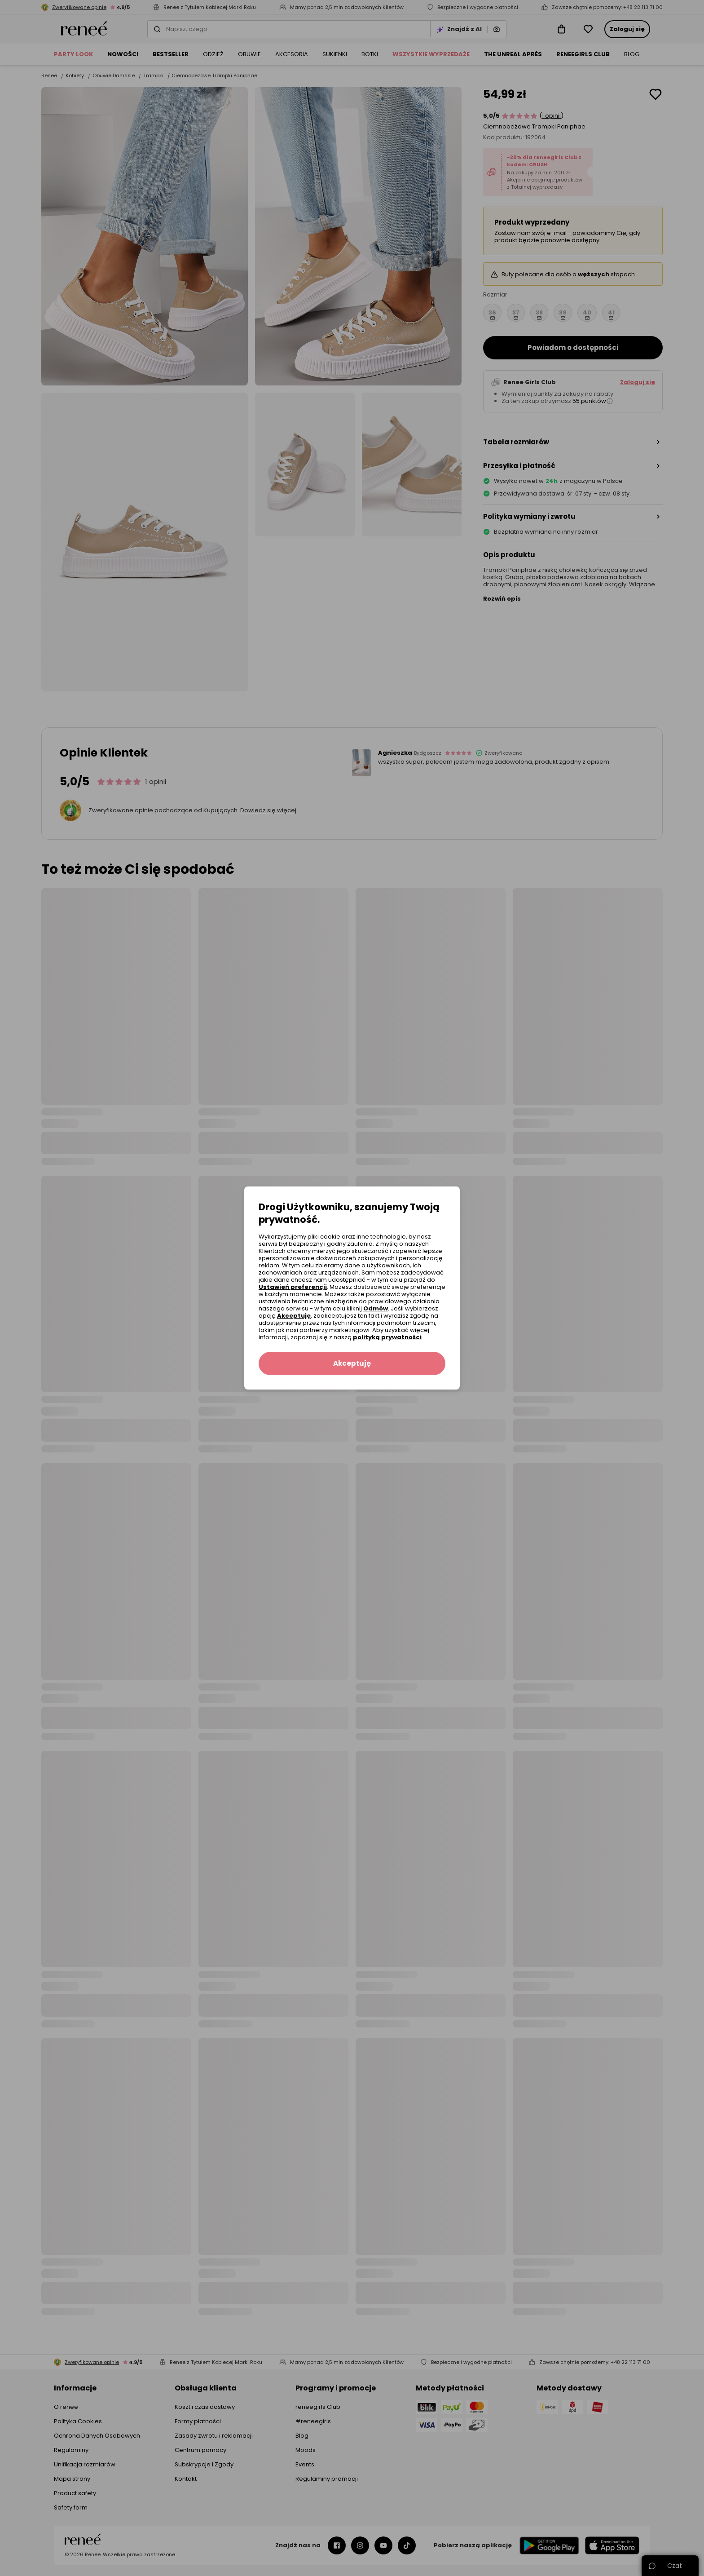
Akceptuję (294, 1315)
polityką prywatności (387, 1337)
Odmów (375, 1308)
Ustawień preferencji (293, 1287)
